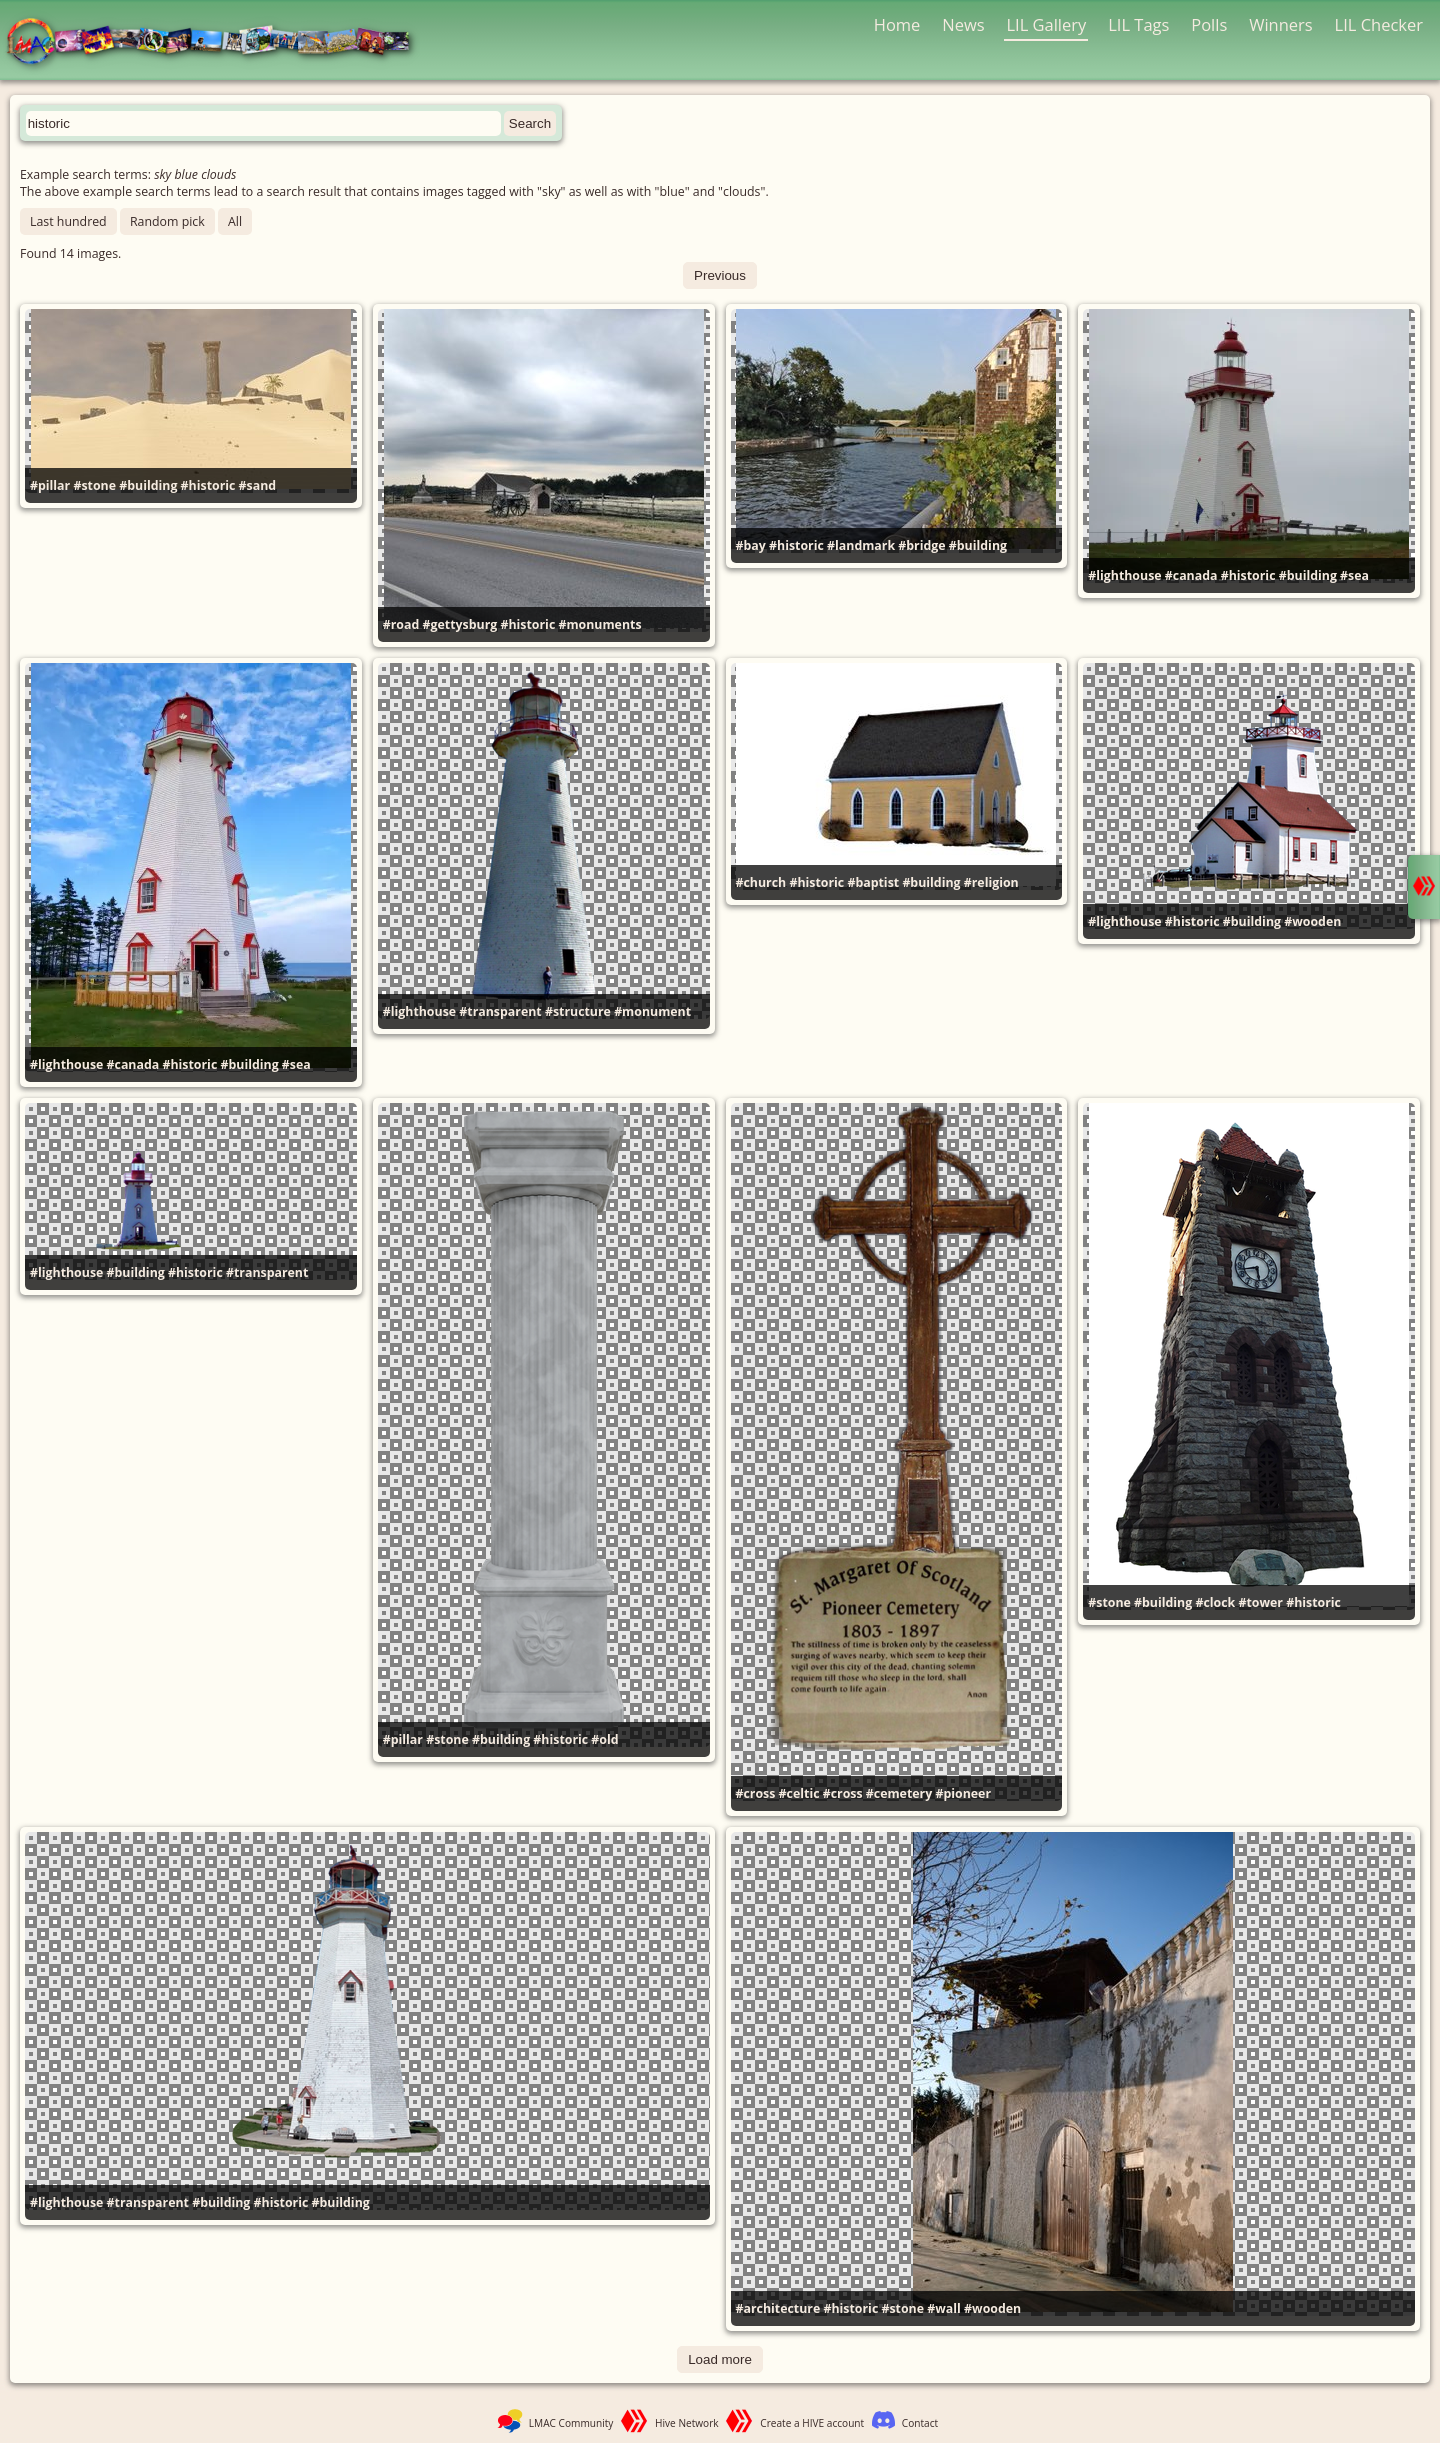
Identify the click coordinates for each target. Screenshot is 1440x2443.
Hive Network (687, 2423)
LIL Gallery (1046, 24)
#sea (1354, 575)
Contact (920, 2423)
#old (604, 1739)
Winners (1281, 24)
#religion (991, 882)
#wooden (1312, 921)
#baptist (873, 882)
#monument (652, 1011)
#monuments (599, 624)
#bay (751, 545)
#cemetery (899, 1793)
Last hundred (68, 221)
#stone (94, 485)
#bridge (921, 545)
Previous (720, 275)
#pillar (50, 485)
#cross (756, 1793)
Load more (720, 2359)
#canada (1191, 575)
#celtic (799, 1793)
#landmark (861, 545)
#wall (944, 2308)
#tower (1260, 1602)
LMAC (217, 42)
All (235, 221)
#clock (1215, 1602)
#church (761, 882)
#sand (258, 485)
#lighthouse (1124, 575)
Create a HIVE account (812, 2423)
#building (148, 485)
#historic (208, 485)
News (963, 24)
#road (401, 624)
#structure (578, 1011)
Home (897, 24)
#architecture (778, 2308)
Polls (1209, 24)
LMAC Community (571, 2423)
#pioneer (963, 1793)
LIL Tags (1138, 24)
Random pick (167, 221)
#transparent (500, 1011)
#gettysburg (460, 624)
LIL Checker (1379, 24)
